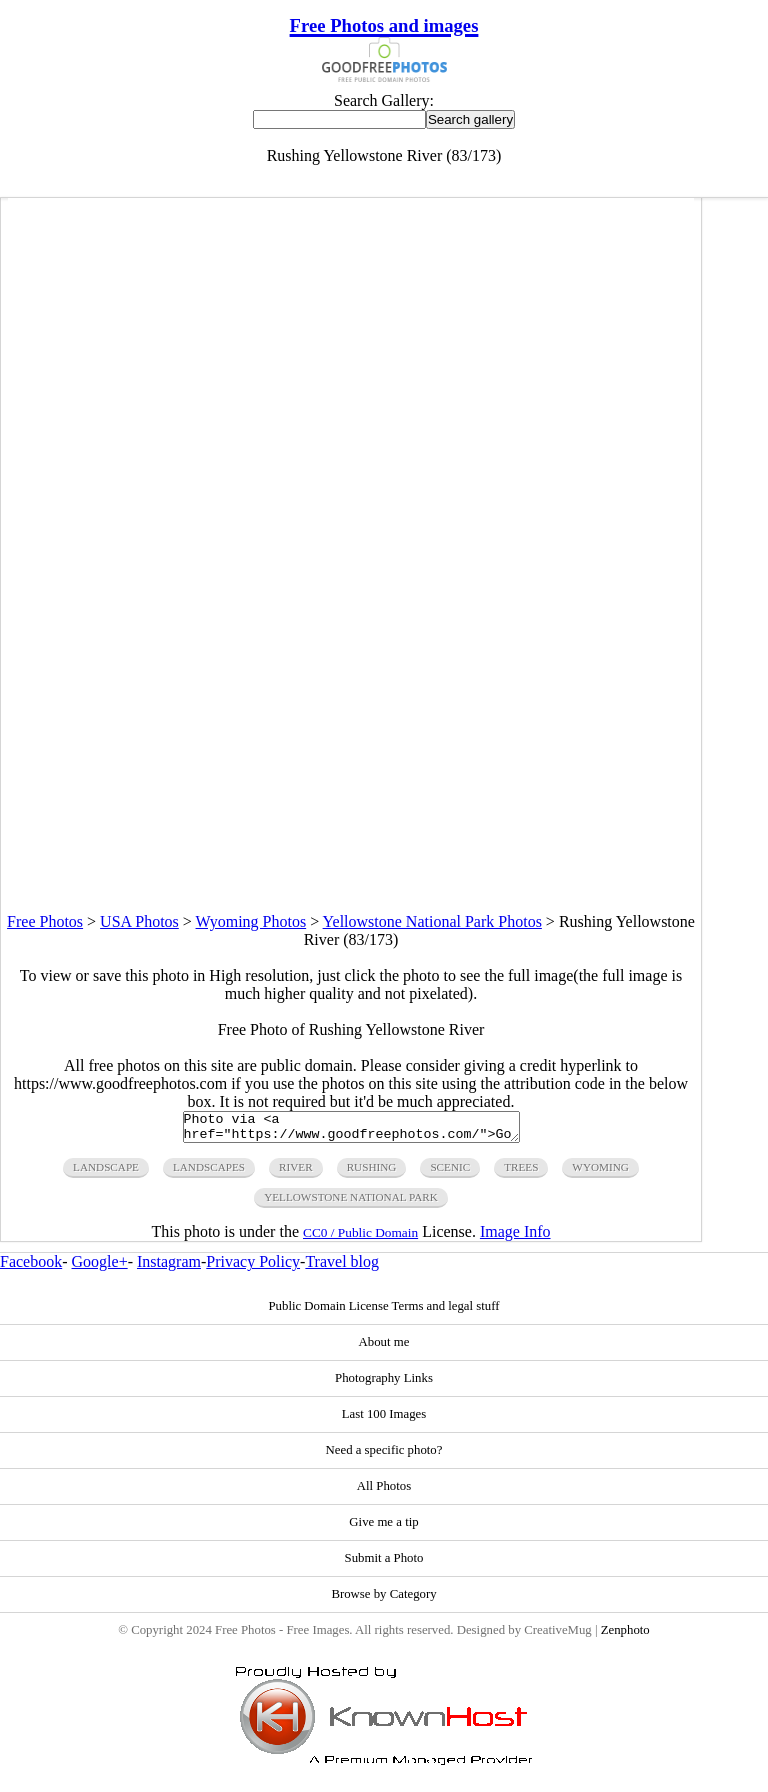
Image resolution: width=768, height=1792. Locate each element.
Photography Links (384, 1384)
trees (521, 1173)
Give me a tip (383, 1528)
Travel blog (342, 1267)
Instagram (169, 1267)
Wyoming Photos (251, 921)
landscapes (209, 1173)
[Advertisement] (351, 773)
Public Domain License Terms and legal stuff (383, 1312)
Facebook (31, 1267)
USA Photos (139, 921)
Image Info (515, 1237)
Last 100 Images (384, 1420)
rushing (372, 1173)
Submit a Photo (384, 1564)
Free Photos (45, 921)
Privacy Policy (253, 1267)
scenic (450, 1173)
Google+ (100, 1267)
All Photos (384, 1492)
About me (384, 1348)
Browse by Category (383, 1600)
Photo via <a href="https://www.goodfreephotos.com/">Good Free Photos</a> (351, 1130)
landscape (106, 1173)
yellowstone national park (351, 1203)
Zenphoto (625, 1636)
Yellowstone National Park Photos (432, 921)
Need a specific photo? (384, 1456)
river (296, 1173)
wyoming (600, 1173)
